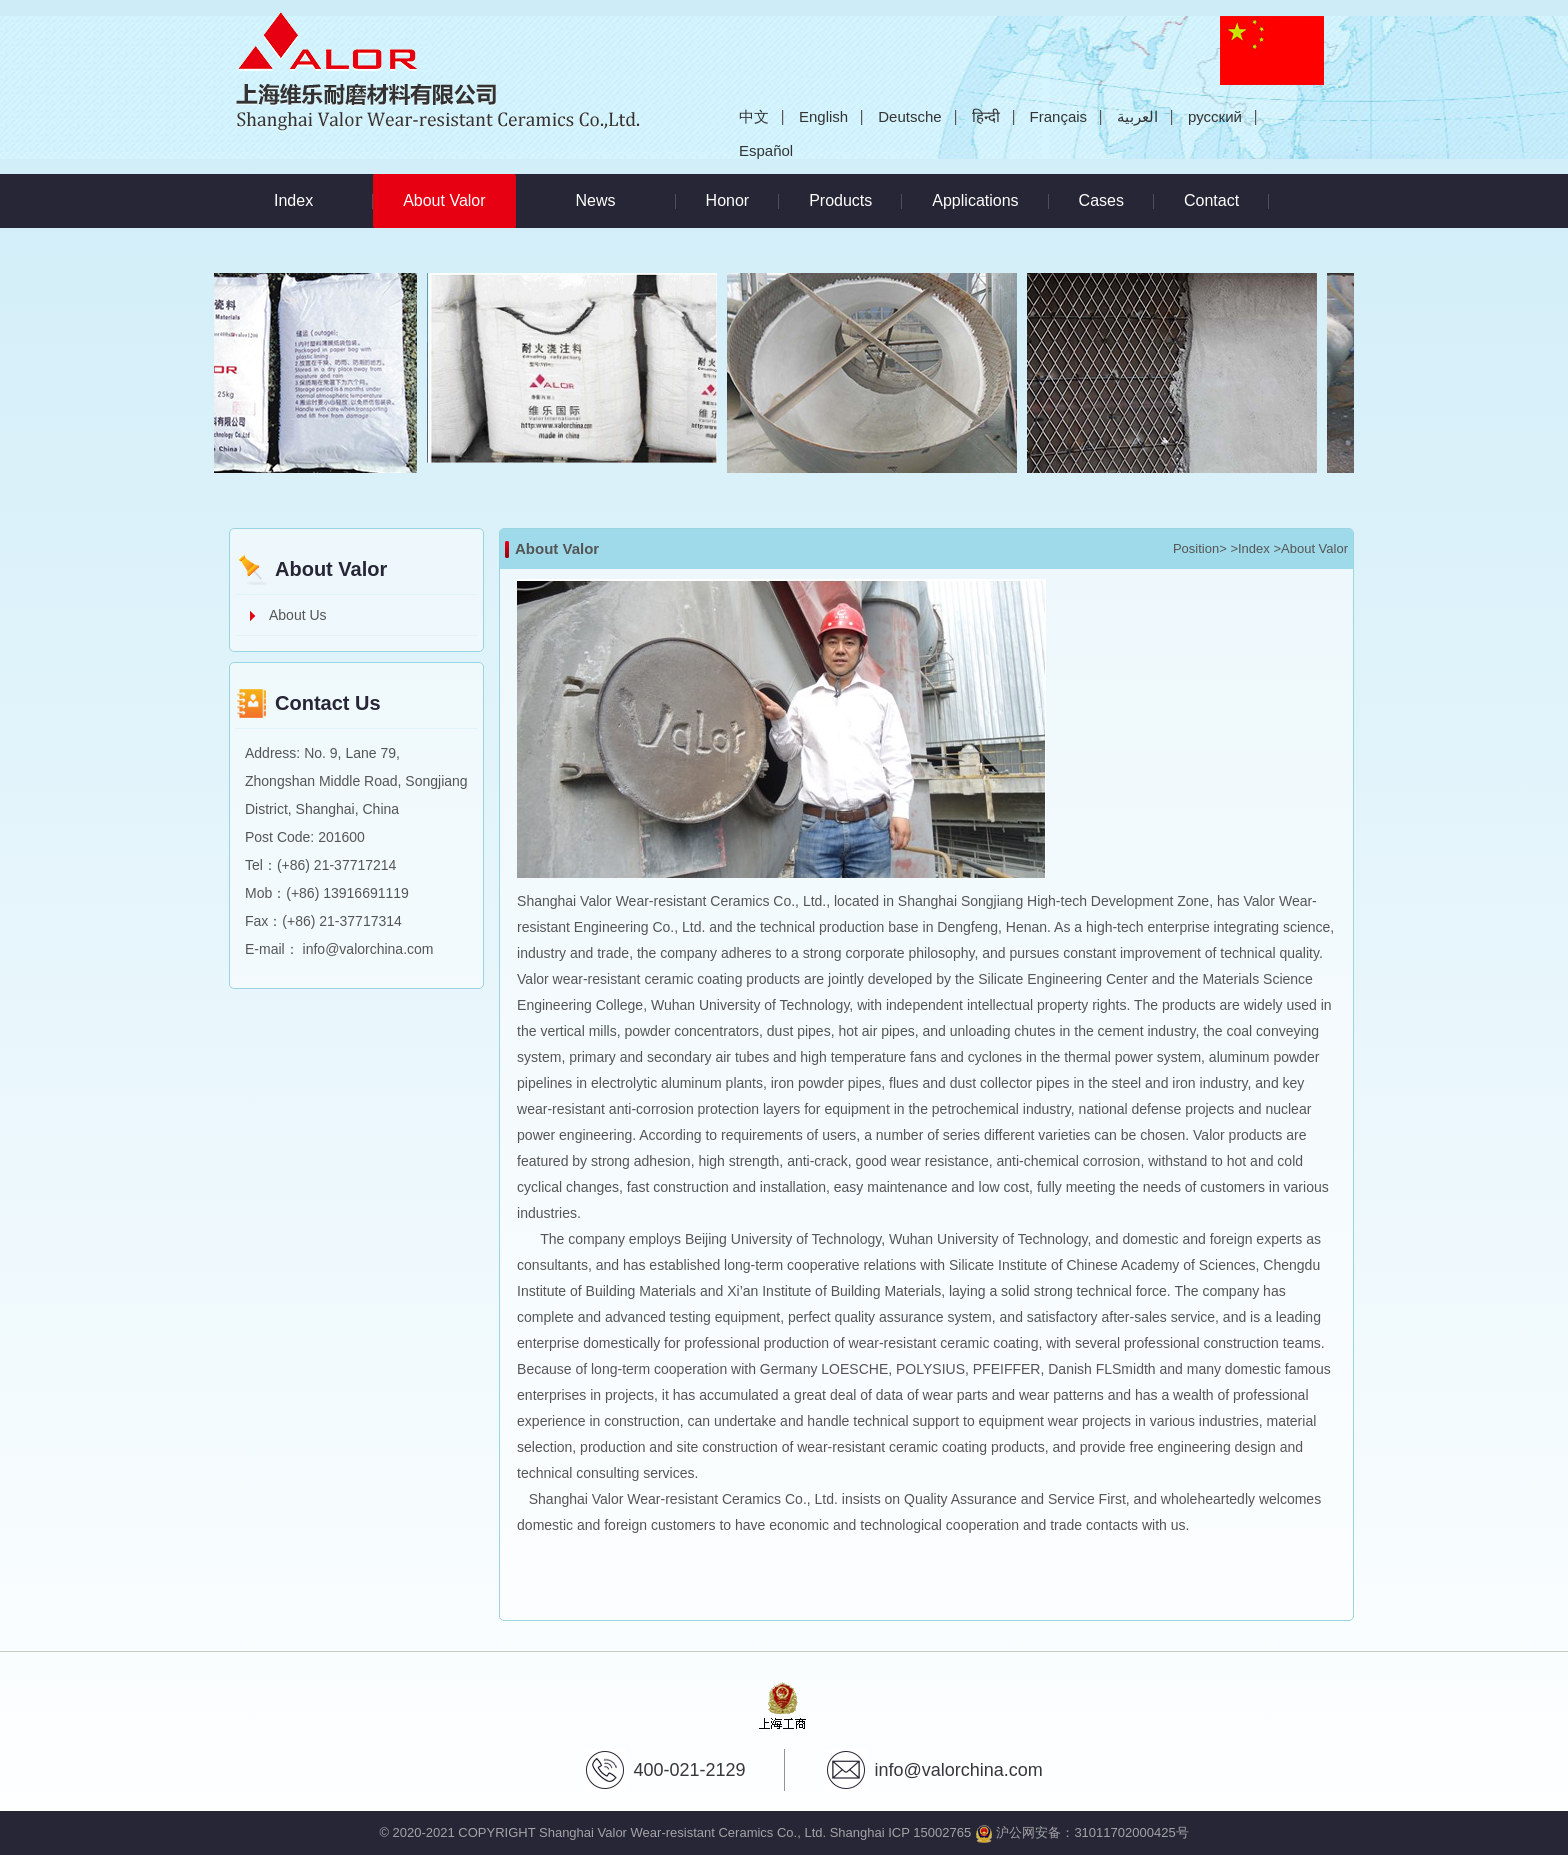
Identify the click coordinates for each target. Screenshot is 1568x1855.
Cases (1101, 200)
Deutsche (909, 116)
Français (1059, 116)
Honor (728, 200)
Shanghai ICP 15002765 (900, 1832)
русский (1215, 116)
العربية (1137, 116)
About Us (298, 615)
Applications (975, 200)
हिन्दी (986, 116)
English (823, 116)
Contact (1211, 200)
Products (840, 200)
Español (766, 150)
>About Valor (1310, 548)
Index (293, 200)
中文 (754, 116)
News (596, 200)
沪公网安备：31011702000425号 (1082, 1832)
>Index (1249, 548)
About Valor (459, 191)
